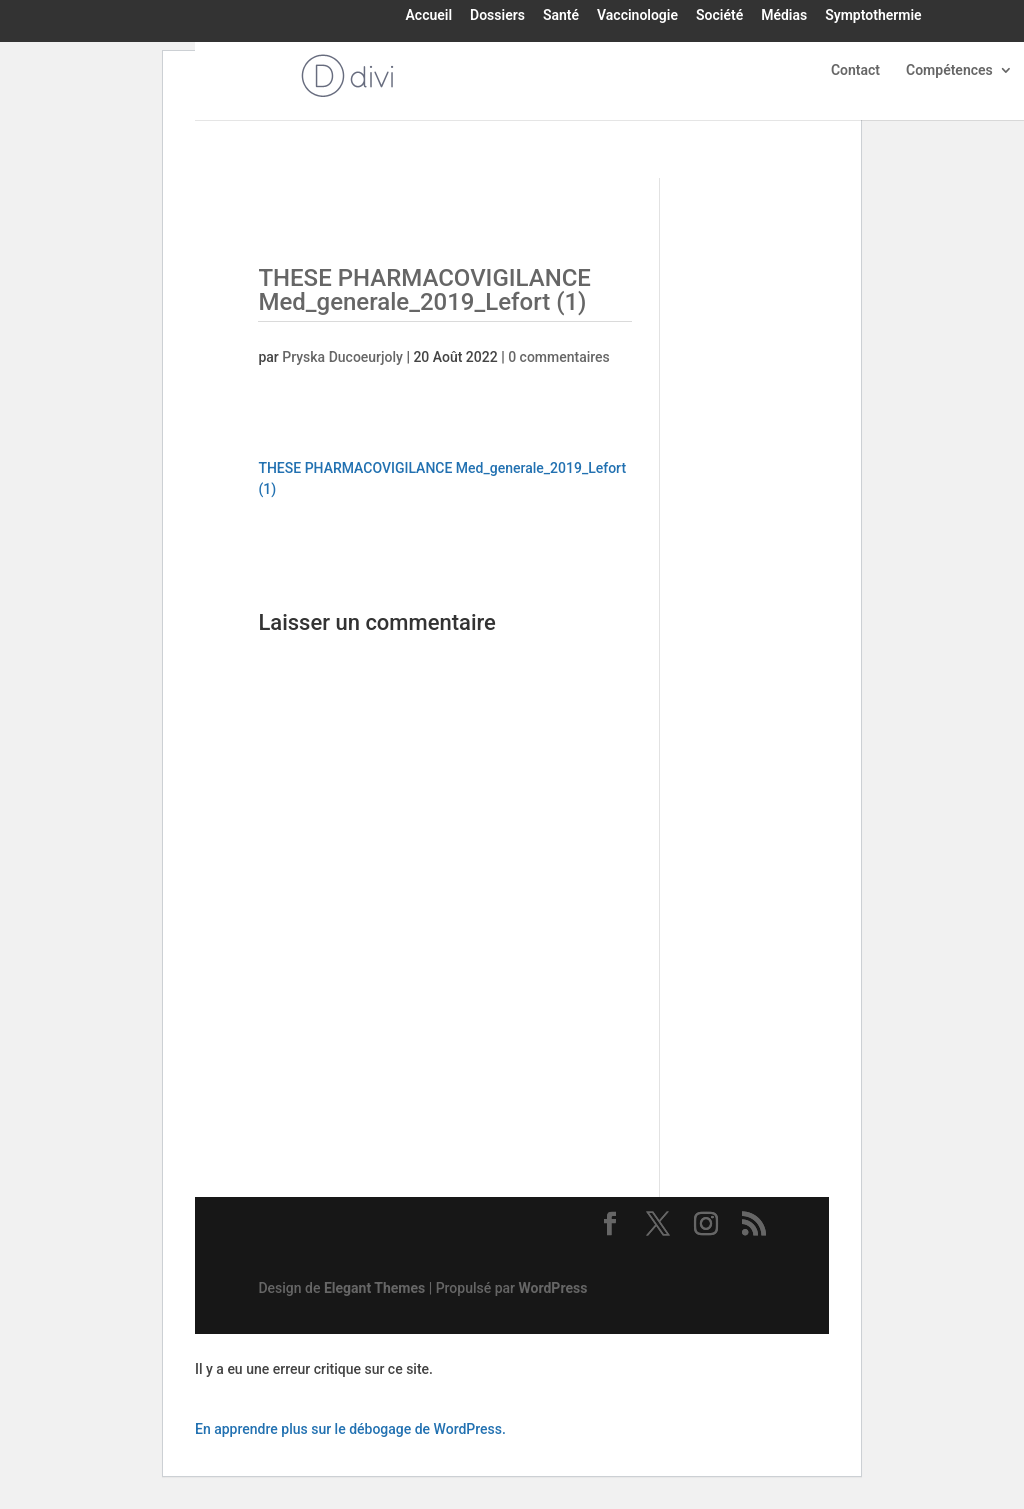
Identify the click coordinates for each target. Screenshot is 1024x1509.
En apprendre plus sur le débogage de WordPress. (350, 1429)
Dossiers (497, 16)
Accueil (429, 16)
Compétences (949, 70)
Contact (855, 70)
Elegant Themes (374, 1288)
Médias (784, 16)
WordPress (553, 1288)
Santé (561, 16)
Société (719, 16)
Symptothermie (873, 16)
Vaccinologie (637, 16)
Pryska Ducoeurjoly (342, 357)
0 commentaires (559, 357)
